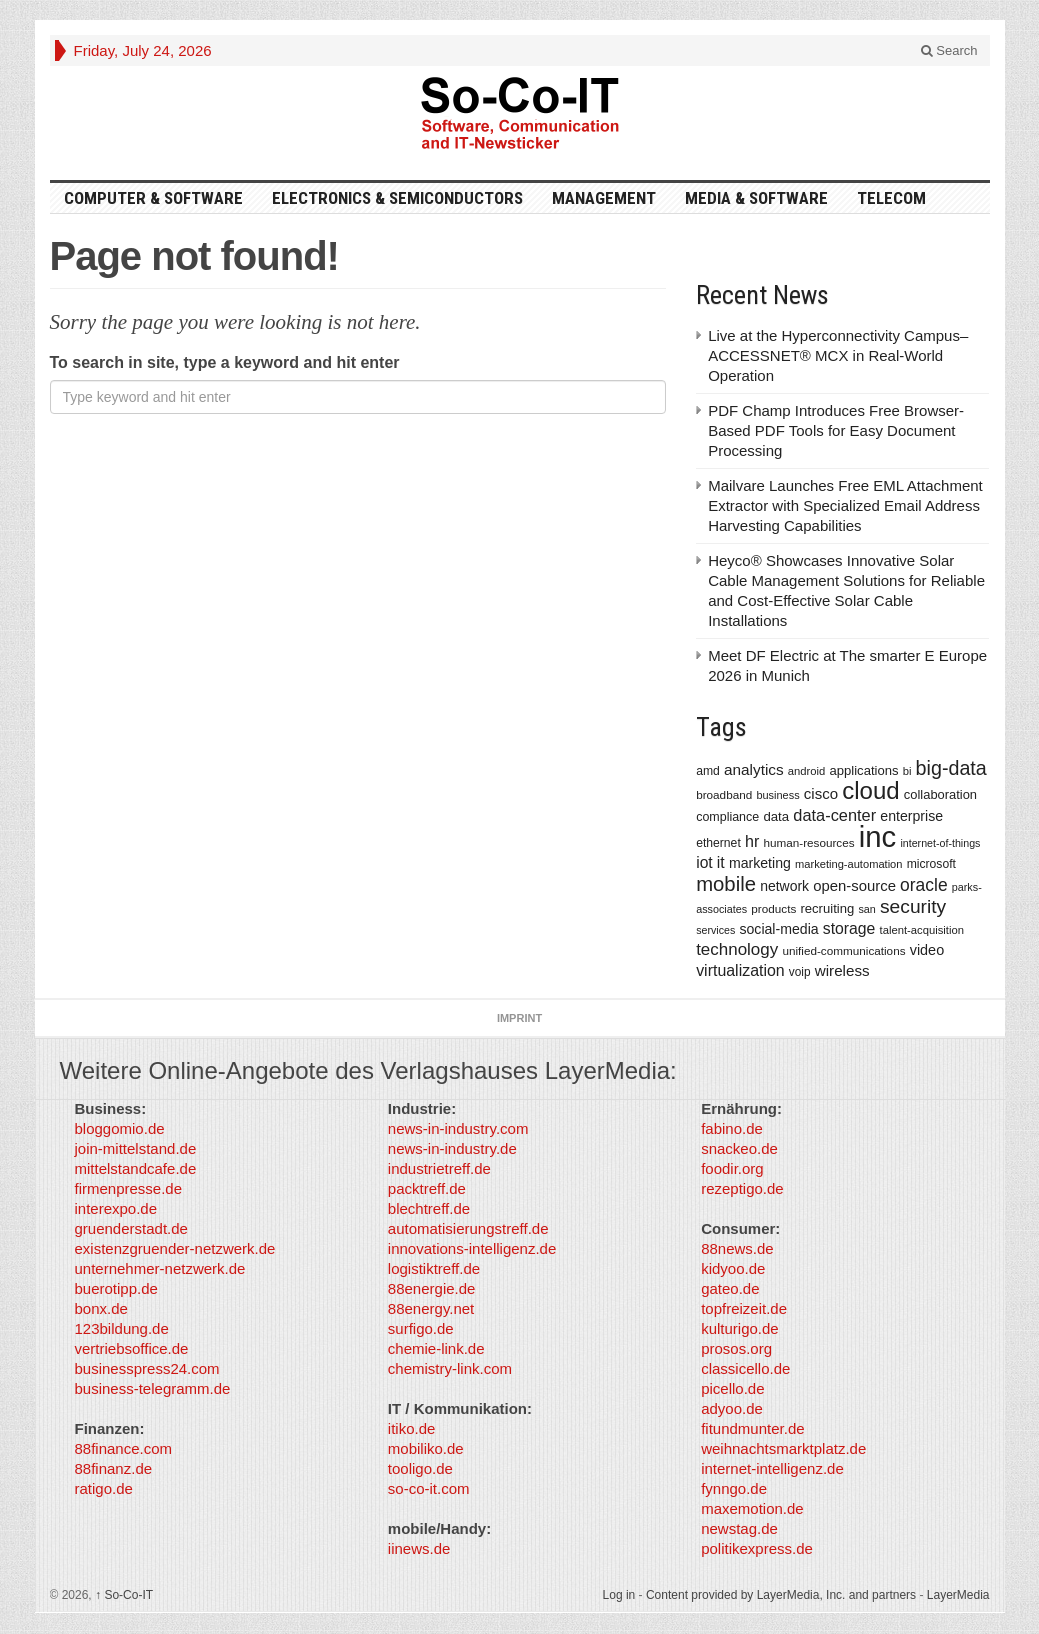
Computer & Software (153, 198)
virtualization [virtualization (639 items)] (740, 970)
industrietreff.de (439, 1168)
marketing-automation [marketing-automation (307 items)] (848, 864)
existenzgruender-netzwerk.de (175, 1248)
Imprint (519, 1018)
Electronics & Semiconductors (397, 198)
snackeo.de (739, 1148)
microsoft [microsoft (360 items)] (931, 864)
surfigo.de (421, 1328)
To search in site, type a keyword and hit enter (225, 362)
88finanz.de (114, 1468)
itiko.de (412, 1428)
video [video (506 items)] (927, 950)
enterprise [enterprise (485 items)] (911, 816)
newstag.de (739, 1528)
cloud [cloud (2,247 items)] (871, 790)
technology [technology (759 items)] (737, 949)
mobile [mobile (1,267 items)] (726, 884)
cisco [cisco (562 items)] (821, 793)
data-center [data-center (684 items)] (834, 815)
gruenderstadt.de (131, 1228)
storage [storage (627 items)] (849, 928)
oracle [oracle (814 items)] (924, 885)
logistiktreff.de (434, 1268)
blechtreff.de (429, 1208)
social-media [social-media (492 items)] (778, 929)
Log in (619, 1595)
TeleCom (891, 198)
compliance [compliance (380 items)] (727, 817)
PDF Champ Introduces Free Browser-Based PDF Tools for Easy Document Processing (836, 430)
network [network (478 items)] (784, 886)
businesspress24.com (147, 1368)
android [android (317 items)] (807, 771)
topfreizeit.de (744, 1308)
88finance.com (124, 1448)
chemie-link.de (436, 1348)
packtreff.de (427, 1188)
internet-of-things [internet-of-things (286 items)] (940, 843)
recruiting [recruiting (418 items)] (827, 908)
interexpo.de (116, 1208)
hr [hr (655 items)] (752, 841)
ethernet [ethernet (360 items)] (718, 843)
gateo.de (730, 1288)
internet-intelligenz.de (772, 1468)
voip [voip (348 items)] (800, 972)
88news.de (737, 1248)
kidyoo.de (733, 1268)
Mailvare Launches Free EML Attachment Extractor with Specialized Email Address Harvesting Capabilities (845, 505)
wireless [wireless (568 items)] (842, 970)
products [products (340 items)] (773, 908)
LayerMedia (958, 1595)
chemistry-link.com (450, 1368)
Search (949, 50)
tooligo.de (420, 1468)
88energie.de (432, 1288)
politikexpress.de (757, 1548)
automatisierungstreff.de (468, 1228)
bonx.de (101, 1308)
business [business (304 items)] (777, 795)
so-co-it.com (429, 1488)
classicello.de (745, 1368)
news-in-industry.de (452, 1148)
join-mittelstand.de (136, 1148)
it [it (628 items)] (721, 862)
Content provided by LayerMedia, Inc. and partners (781, 1595)
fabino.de (732, 1128)
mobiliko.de (426, 1448)
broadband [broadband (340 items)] (724, 794)
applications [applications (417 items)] (864, 770)
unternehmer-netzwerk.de (160, 1268)
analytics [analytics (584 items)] (754, 769)
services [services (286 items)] (715, 930)
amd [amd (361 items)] (708, 771)
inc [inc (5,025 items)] (878, 836)
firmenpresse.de (129, 1188)
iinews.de (419, 1548)
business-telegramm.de (153, 1388)
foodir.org (732, 1168)
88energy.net (431, 1308)
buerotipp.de (116, 1288)
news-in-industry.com (458, 1128)
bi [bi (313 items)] (907, 771)
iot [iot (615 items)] (704, 862)
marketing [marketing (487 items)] (760, 863)
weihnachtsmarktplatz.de (783, 1448)
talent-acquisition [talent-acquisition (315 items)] (922, 930)
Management (604, 198)
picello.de (732, 1388)
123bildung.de (122, 1328)
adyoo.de (732, 1408)
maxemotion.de (752, 1508)
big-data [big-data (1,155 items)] (951, 768)
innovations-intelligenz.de (472, 1248)
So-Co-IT (124, 1595)
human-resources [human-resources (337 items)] (808, 842)
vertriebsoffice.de (132, 1348)
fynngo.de (734, 1488)
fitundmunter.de (752, 1428)
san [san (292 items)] (866, 909)
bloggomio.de (120, 1128)
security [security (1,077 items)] (913, 906)
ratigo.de (104, 1488)
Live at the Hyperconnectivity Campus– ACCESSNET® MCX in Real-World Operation (838, 355)
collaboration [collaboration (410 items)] (940, 794)
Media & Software (756, 198)
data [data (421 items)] (776, 816)
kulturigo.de (740, 1328)
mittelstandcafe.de (136, 1168)
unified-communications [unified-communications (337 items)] (843, 950)
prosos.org (736, 1348)
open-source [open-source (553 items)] (854, 886)
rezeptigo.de (742, 1188)
